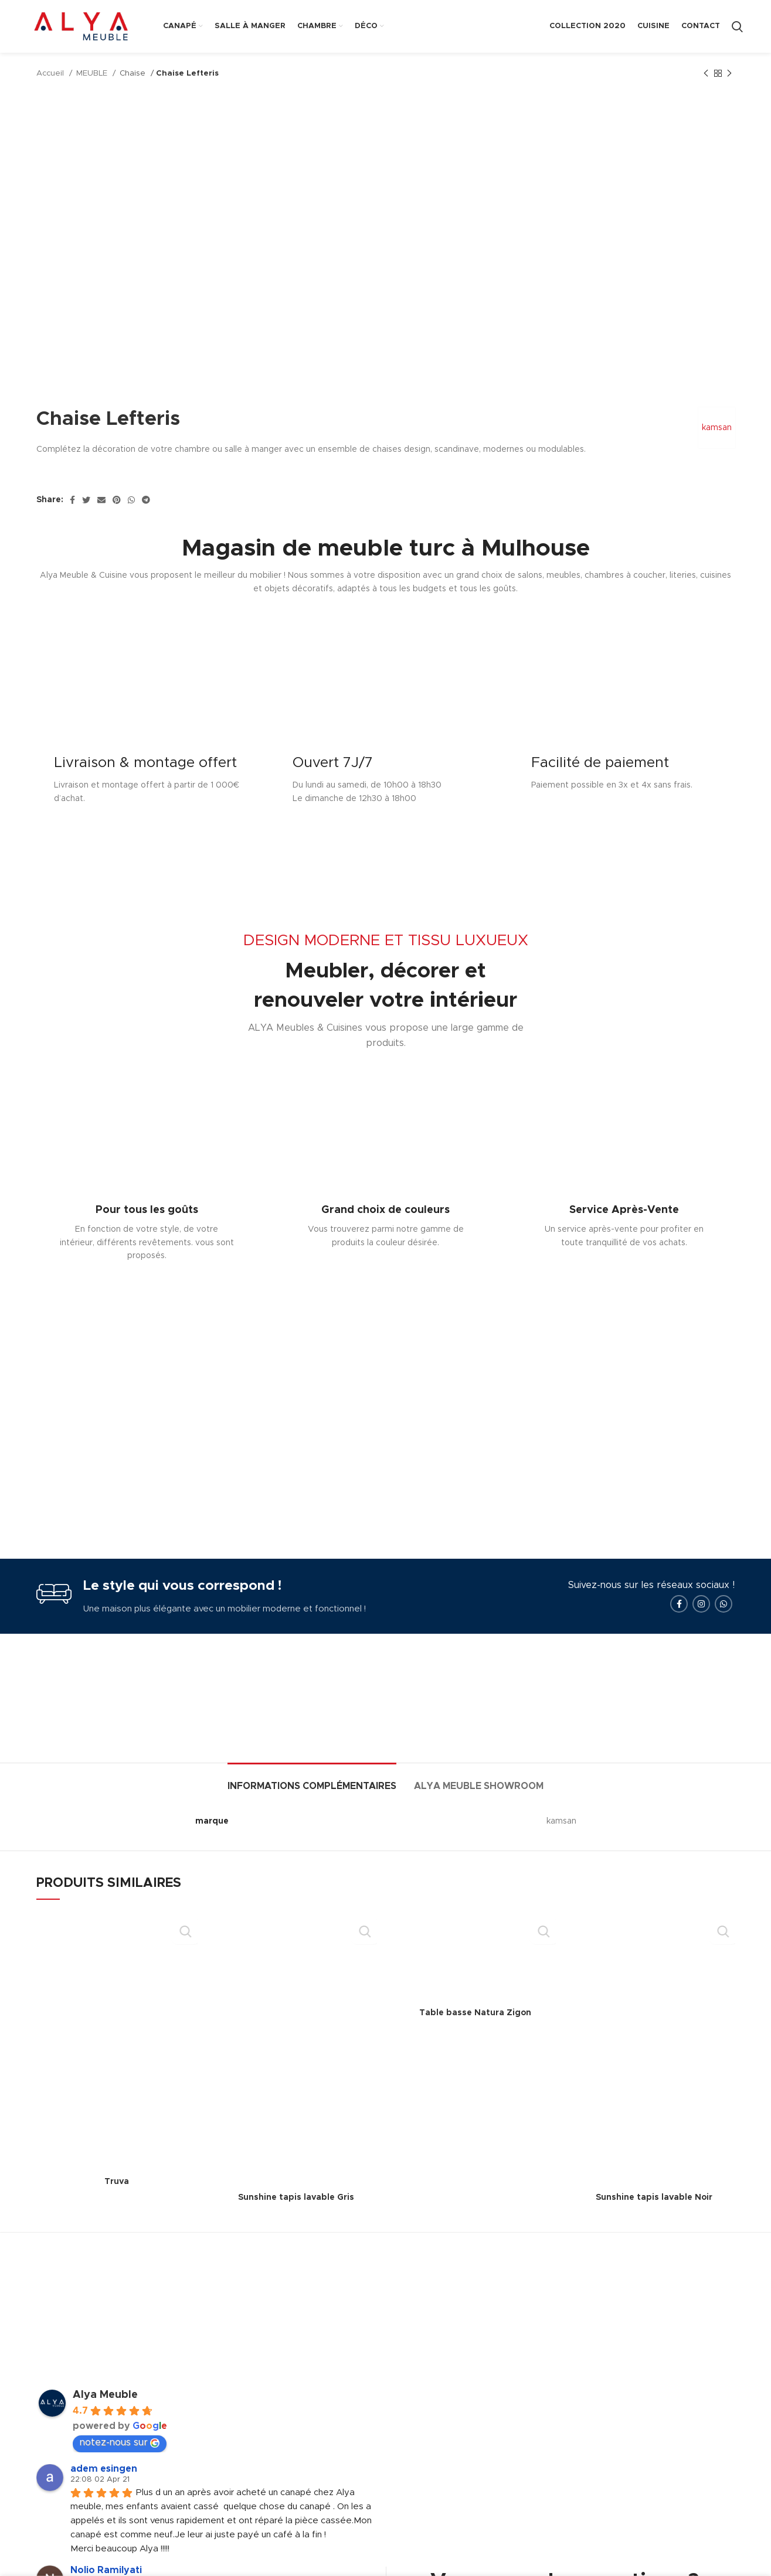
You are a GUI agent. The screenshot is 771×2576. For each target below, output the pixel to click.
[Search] (737, 26)
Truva (116, 2206)
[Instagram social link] (701, 1628)
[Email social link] (101, 499)
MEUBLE (93, 73)
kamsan (714, 428)
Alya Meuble (105, 2419)
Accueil (51, 73)
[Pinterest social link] (116, 499)
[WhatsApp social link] (131, 499)
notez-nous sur (119, 2467)
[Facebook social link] (72, 499)
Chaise (134, 73)
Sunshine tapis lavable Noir (654, 2223)
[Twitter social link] (86, 499)
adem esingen (103, 2493)
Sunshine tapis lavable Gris (296, 2223)
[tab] (311, 1805)
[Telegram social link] (146, 499)
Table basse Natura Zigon (475, 2038)
